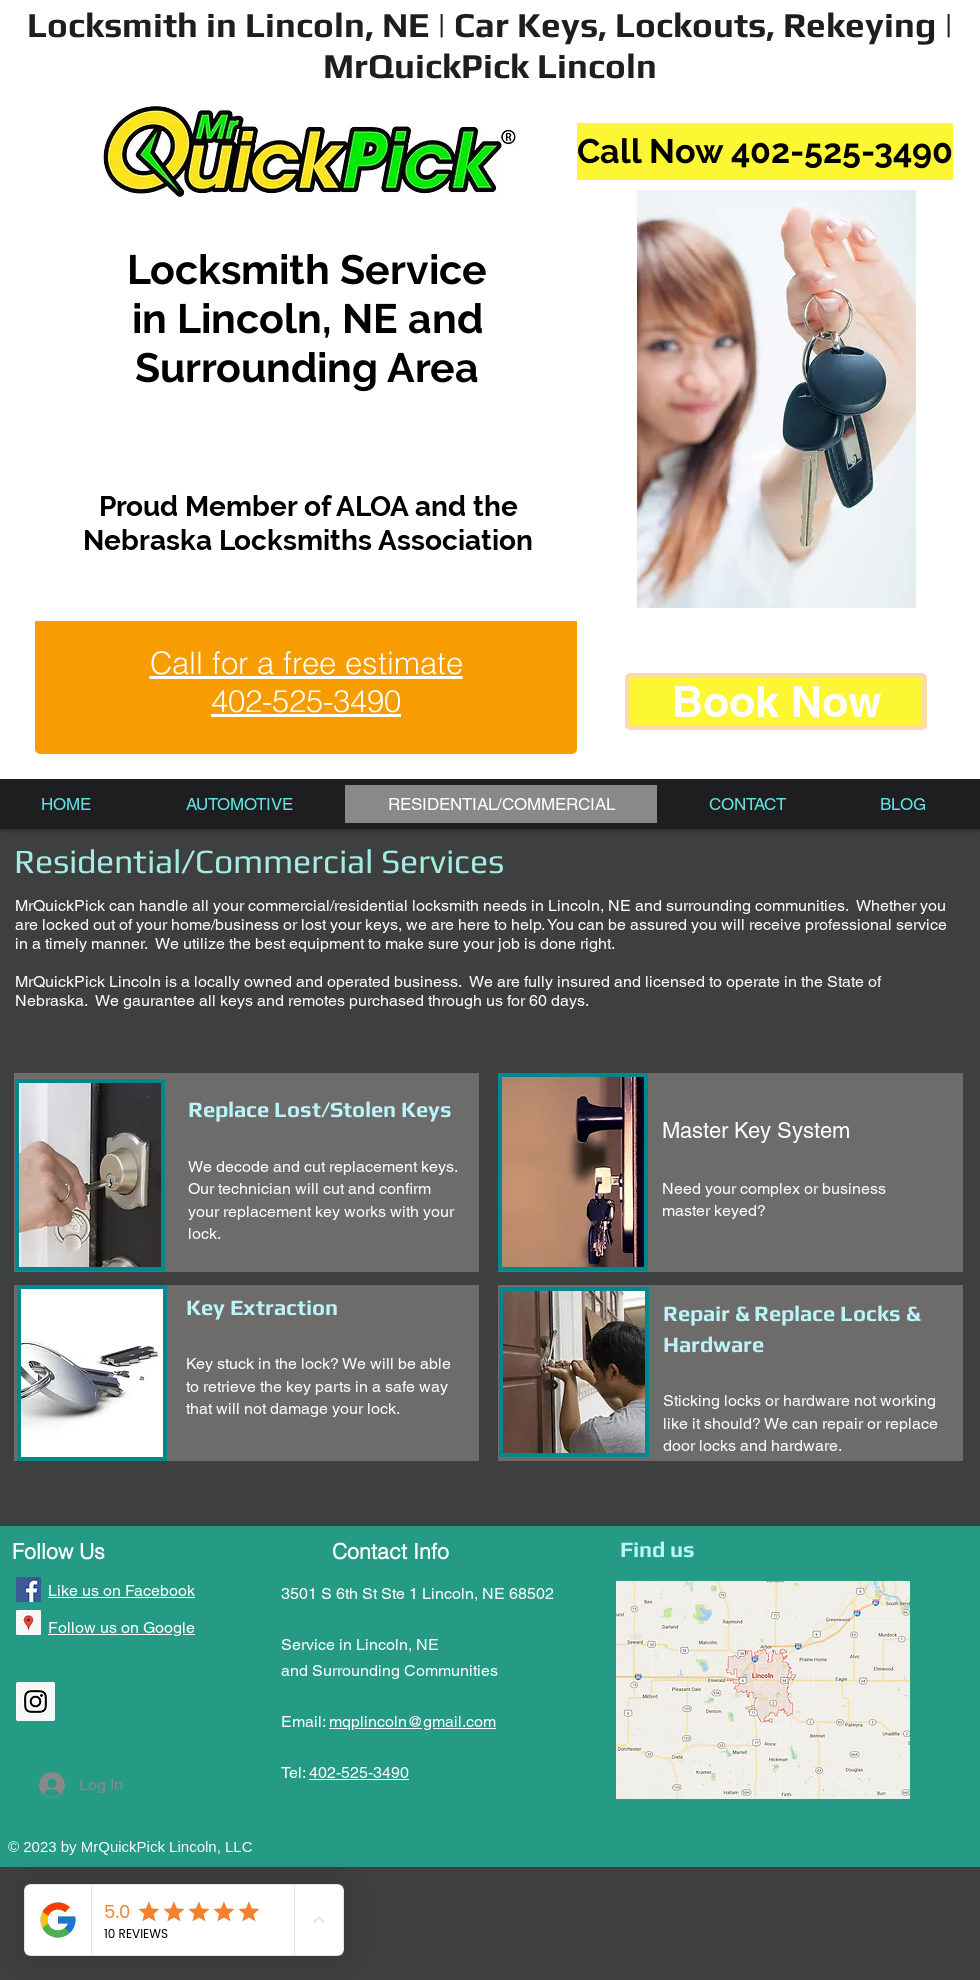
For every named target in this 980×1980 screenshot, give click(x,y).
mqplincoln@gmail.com (412, 1721)
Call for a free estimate (306, 663)
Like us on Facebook (121, 1590)
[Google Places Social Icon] (28, 1622)
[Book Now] (776, 701)
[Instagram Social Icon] (35, 1701)
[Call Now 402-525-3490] (765, 151)
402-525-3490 (359, 1772)
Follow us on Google (121, 1627)
